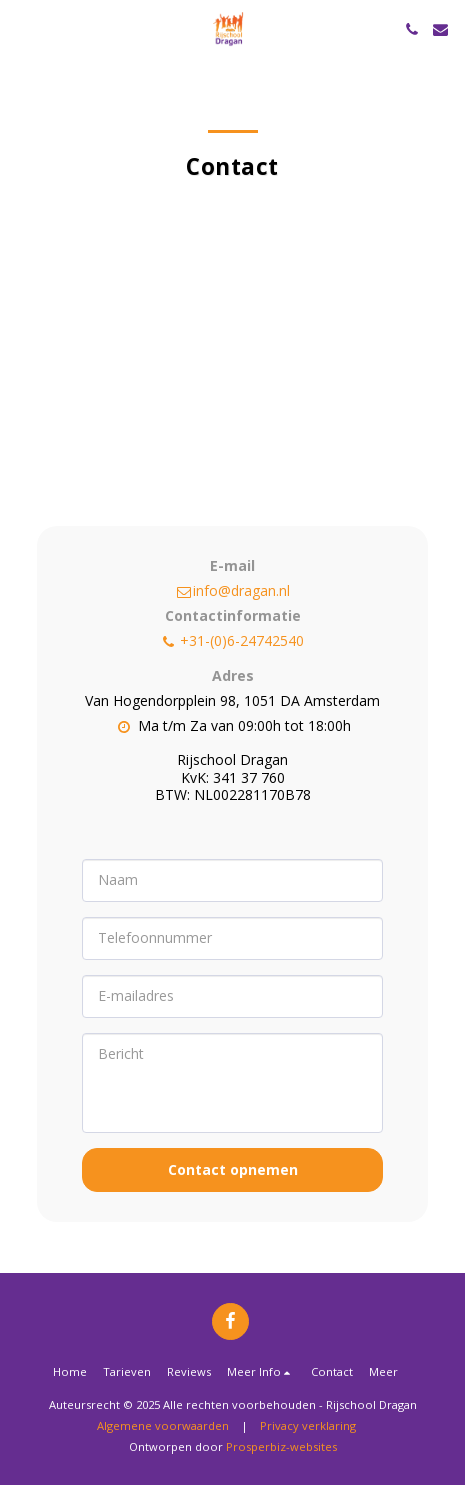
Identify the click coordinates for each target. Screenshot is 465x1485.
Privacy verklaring (308, 1425)
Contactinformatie (233, 615)
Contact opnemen (233, 1169)
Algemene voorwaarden (163, 1425)
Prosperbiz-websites (281, 1446)
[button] (22, 28)
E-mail (232, 565)
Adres (233, 675)
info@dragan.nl (232, 590)
